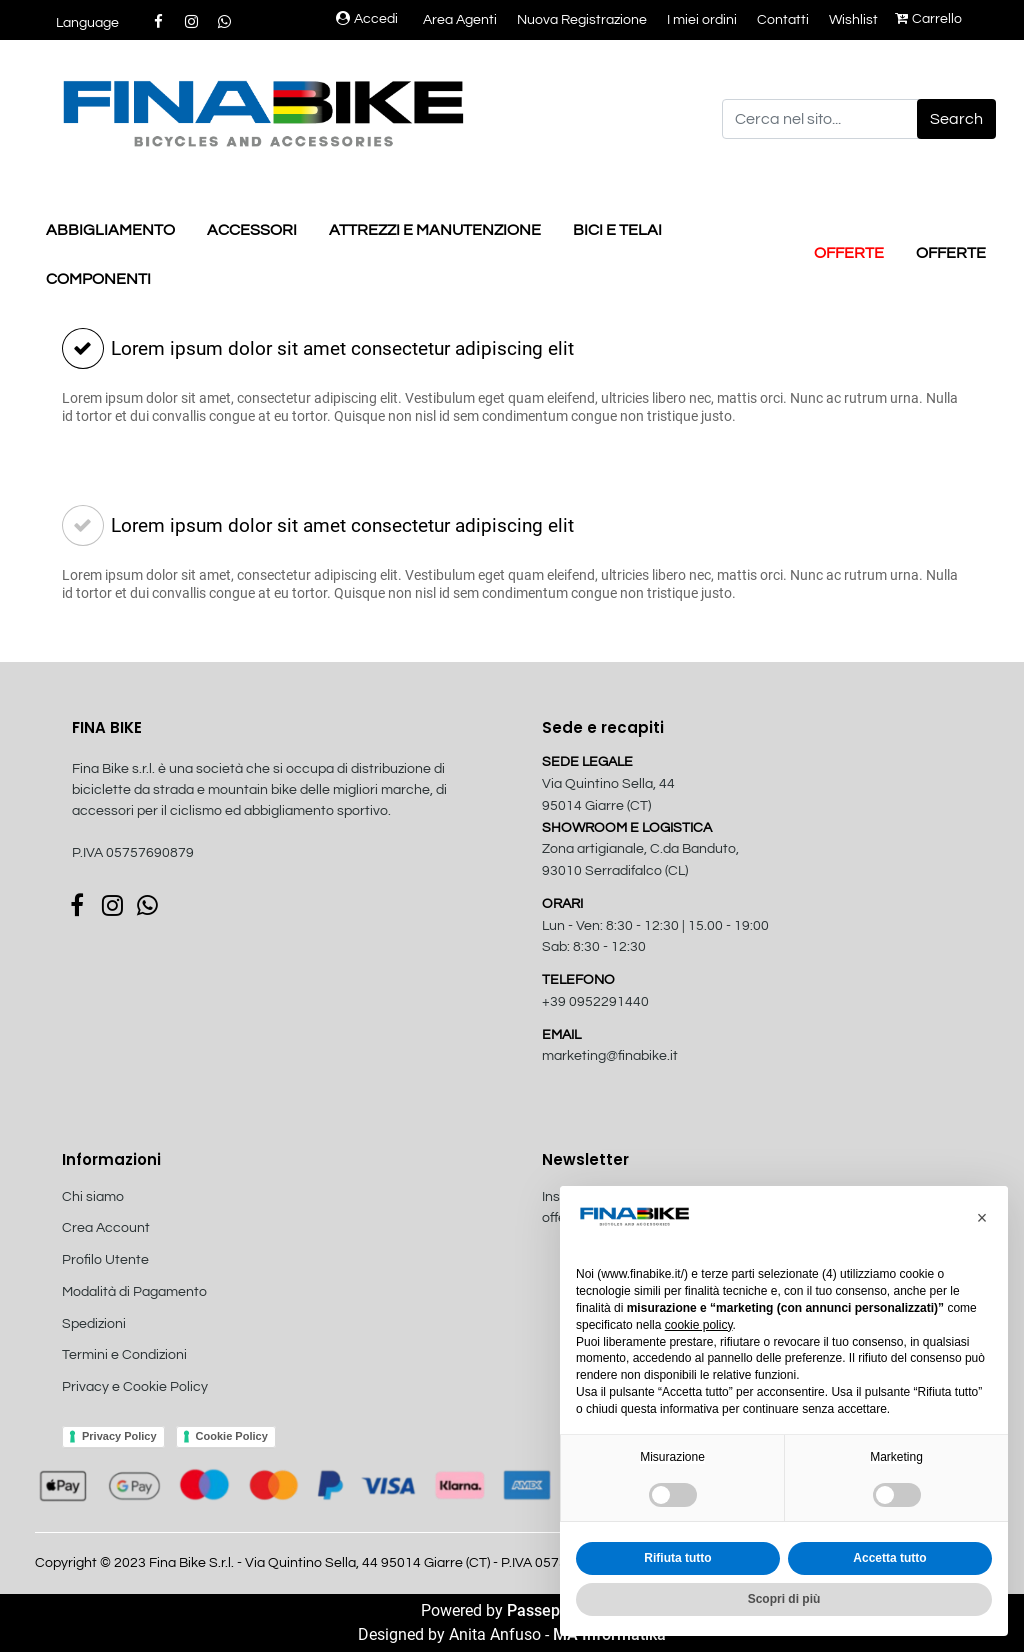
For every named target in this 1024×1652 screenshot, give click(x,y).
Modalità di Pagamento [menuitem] (134, 1292)
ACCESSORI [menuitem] (252, 230)
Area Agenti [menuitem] (460, 20)
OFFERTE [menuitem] (849, 253)
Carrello (928, 19)
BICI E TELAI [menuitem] (617, 230)
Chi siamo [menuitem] (93, 1197)
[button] (956, 119)
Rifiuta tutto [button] (677, 1558)
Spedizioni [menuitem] (94, 1324)
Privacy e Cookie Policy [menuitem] (135, 1387)
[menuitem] (169, 1409)
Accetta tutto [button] (889, 1558)
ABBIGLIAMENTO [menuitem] (110, 230)
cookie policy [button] (699, 1325)
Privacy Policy (119, 1436)
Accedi (367, 19)
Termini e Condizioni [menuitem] (124, 1355)
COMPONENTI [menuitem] (98, 279)
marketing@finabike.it (610, 1056)
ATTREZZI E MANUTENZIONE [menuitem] (435, 230)
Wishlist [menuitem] (853, 20)
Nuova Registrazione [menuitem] (582, 20)
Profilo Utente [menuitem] (105, 1260)
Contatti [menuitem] (783, 20)
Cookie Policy (232, 1436)
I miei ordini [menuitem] (702, 20)
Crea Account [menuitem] (106, 1228)
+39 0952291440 (595, 1002)
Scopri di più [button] (784, 1599)
